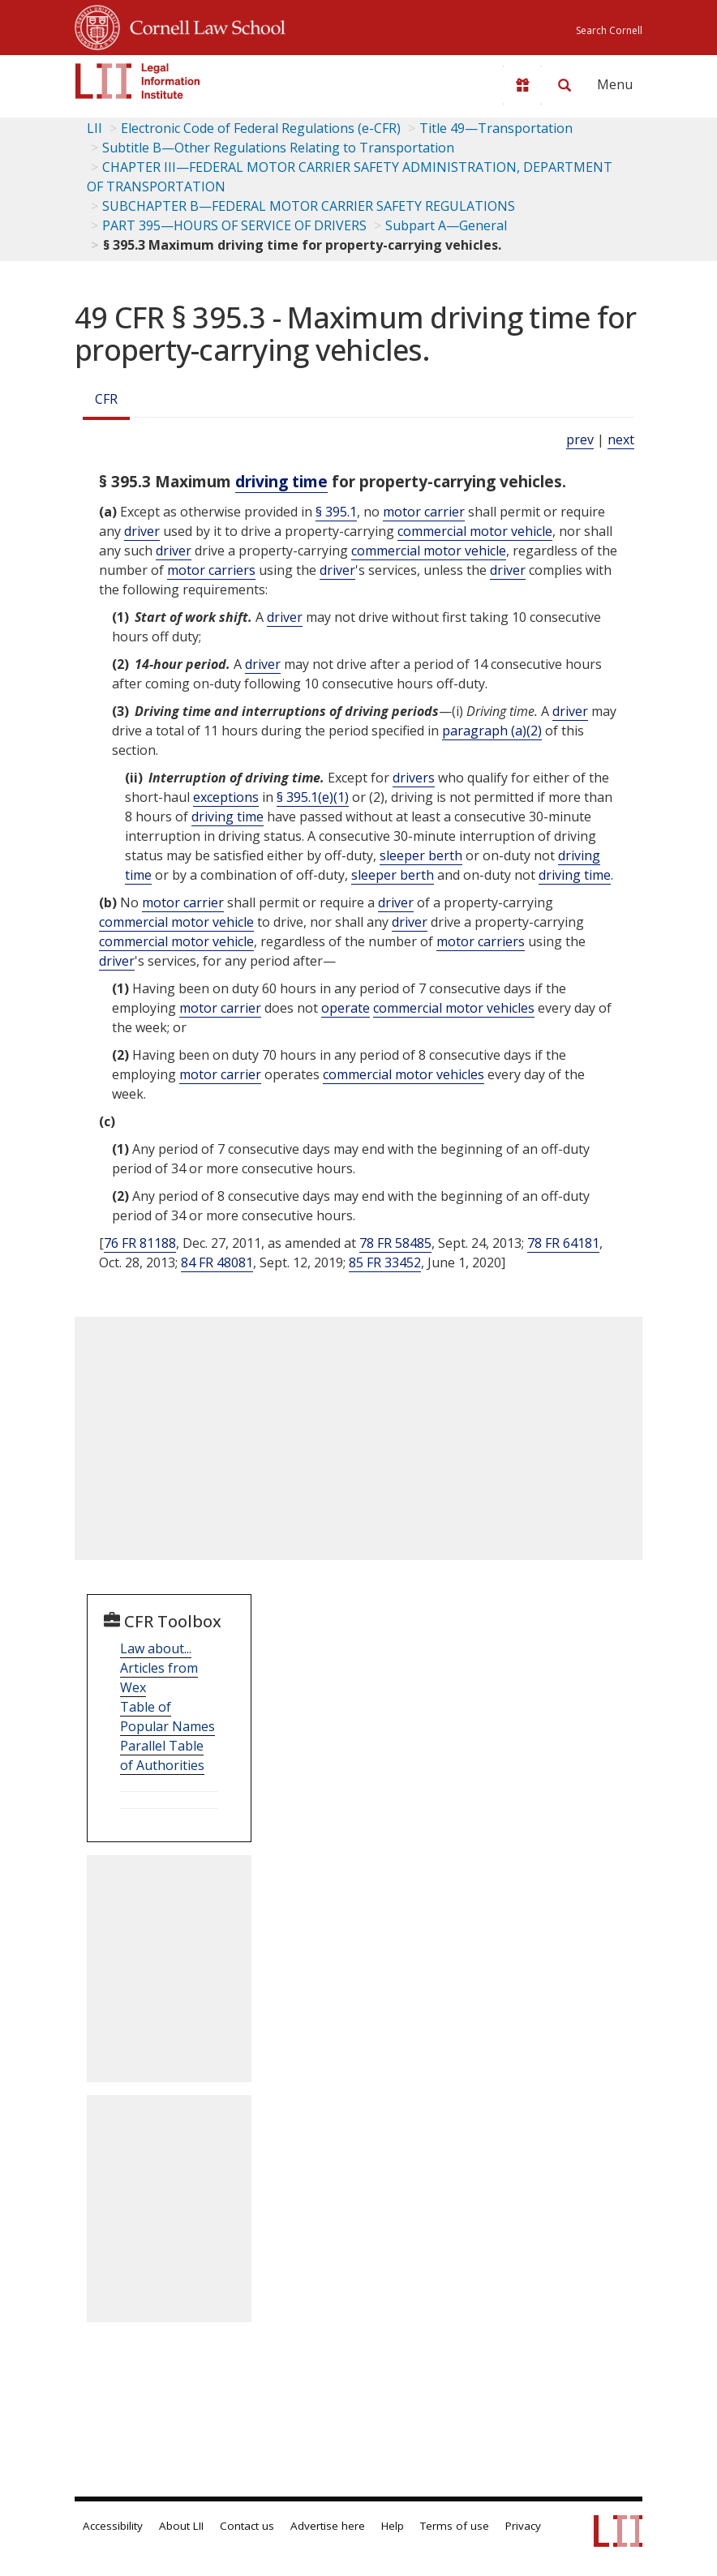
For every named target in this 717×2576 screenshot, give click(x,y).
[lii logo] (137, 81)
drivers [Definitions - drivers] (414, 778)
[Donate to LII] (522, 85)
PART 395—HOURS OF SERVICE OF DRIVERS (234, 225)
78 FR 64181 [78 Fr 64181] (563, 1243)
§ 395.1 (336, 512)
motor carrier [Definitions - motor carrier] (424, 512)
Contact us (247, 2525)
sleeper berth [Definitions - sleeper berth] (421, 855)
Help (392, 2525)
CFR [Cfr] (106, 399)
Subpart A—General (446, 225)
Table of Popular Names (167, 1716)
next (621, 439)
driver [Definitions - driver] (142, 531)
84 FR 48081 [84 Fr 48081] (217, 1262)
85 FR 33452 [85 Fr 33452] (385, 1262)
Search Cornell (609, 30)
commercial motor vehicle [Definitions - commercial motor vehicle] (474, 531)
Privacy (523, 2525)
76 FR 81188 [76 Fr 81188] (140, 1243)
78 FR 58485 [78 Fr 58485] (395, 1243)
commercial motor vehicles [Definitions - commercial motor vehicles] (454, 1008)
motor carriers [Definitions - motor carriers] (211, 570)
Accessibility (113, 2525)
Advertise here (327, 2525)
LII (94, 128)
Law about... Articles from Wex (159, 1667)
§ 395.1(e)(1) (313, 797)
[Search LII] (564, 85)
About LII (181, 2525)
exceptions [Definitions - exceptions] (226, 797)
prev (580, 439)
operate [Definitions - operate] (345, 1008)
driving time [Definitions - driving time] (281, 481)
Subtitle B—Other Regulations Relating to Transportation (278, 147)
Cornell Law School (203, 25)
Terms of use (454, 2525)
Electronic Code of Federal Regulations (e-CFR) (261, 128)
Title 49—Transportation (496, 128)
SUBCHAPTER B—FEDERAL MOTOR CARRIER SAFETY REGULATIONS (308, 206)
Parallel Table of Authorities (162, 1755)
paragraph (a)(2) (492, 730)
